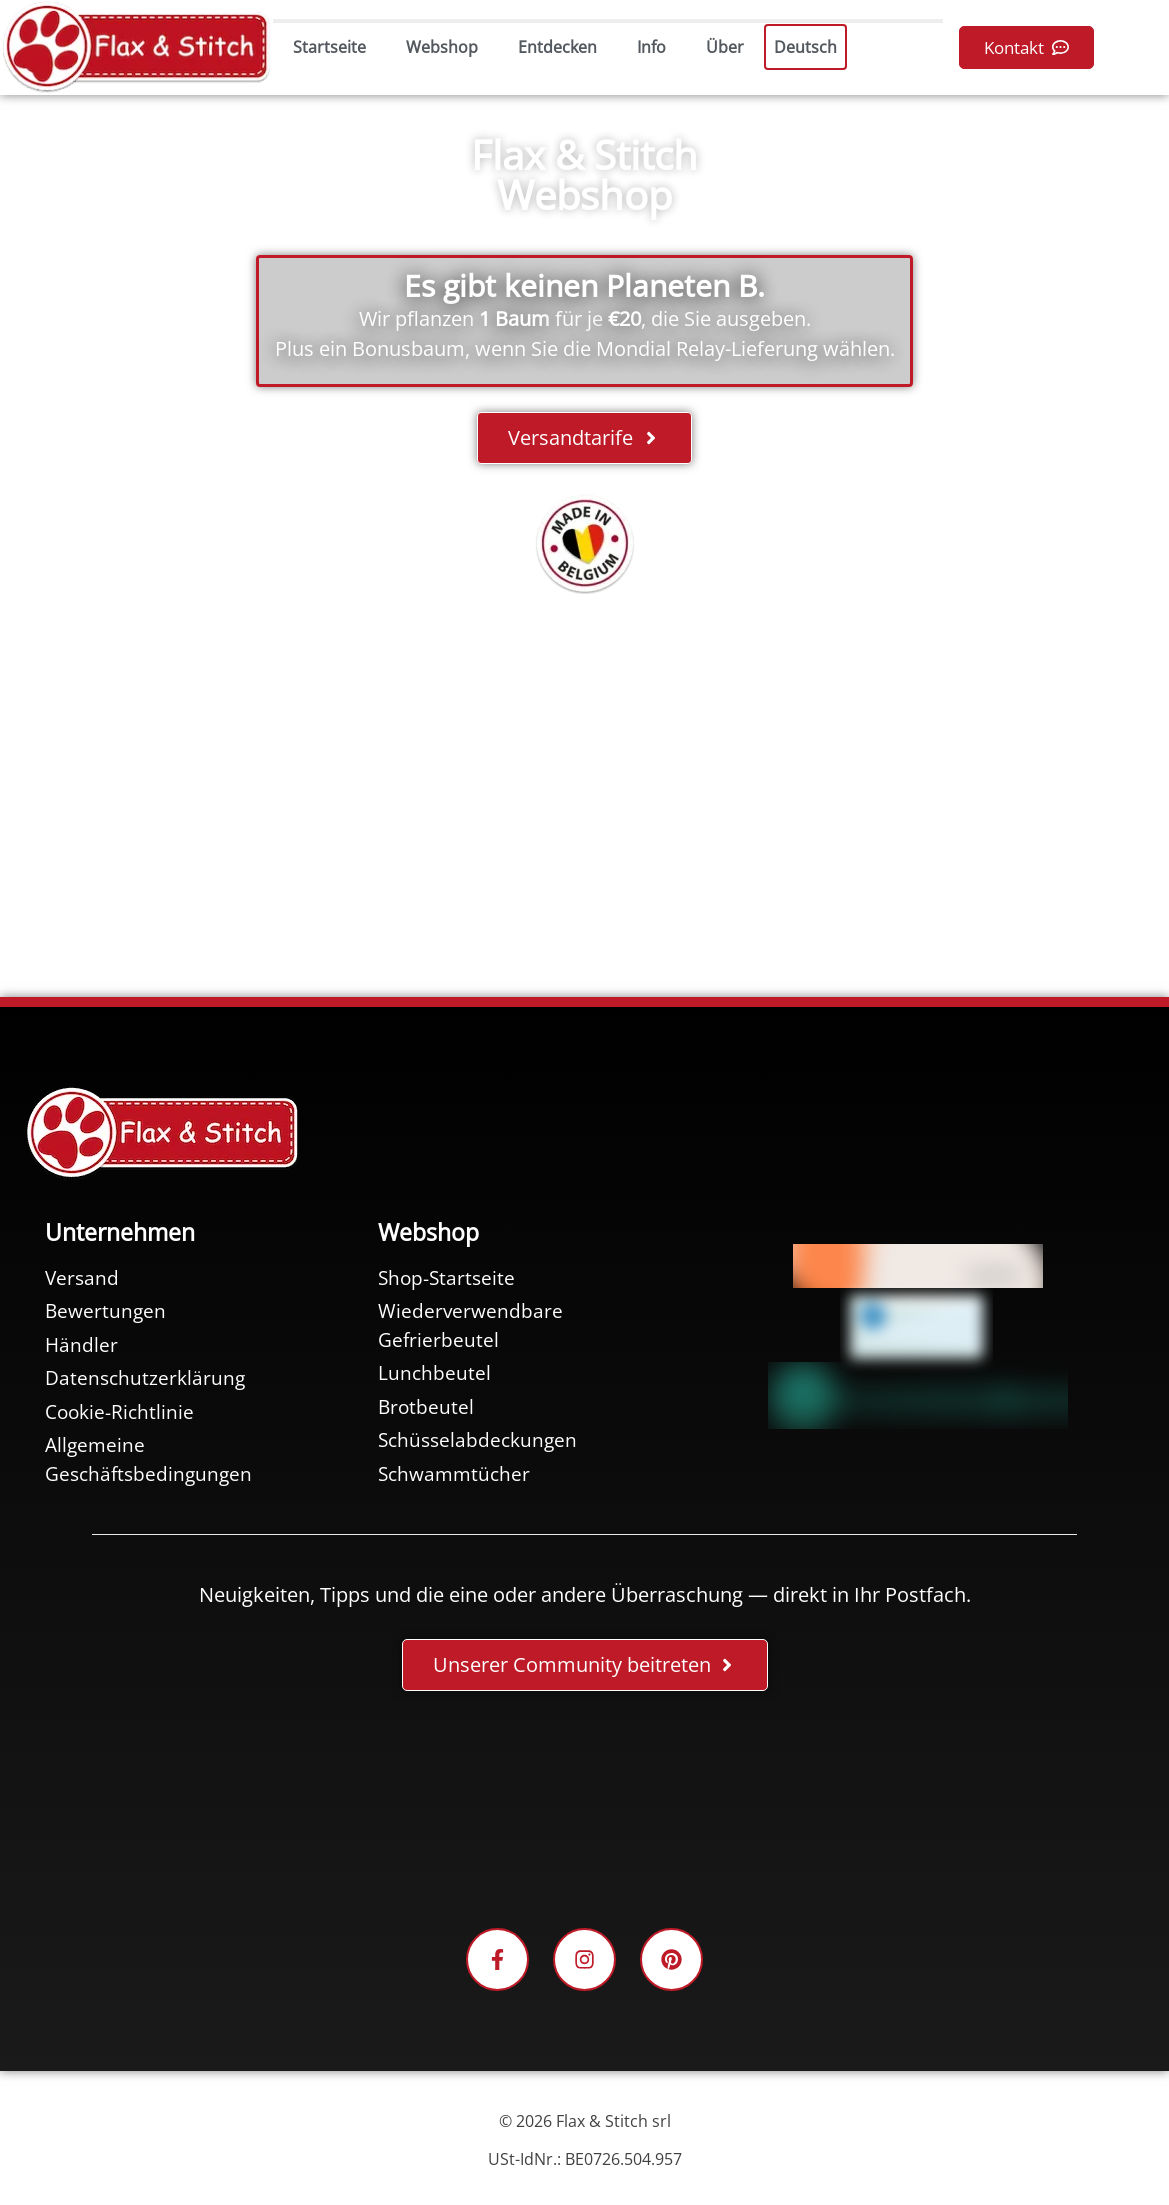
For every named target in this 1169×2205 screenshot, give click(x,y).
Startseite (329, 47)
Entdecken (557, 47)
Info (651, 47)
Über (725, 47)
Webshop (442, 47)
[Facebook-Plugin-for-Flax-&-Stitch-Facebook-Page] (585, 1813)
